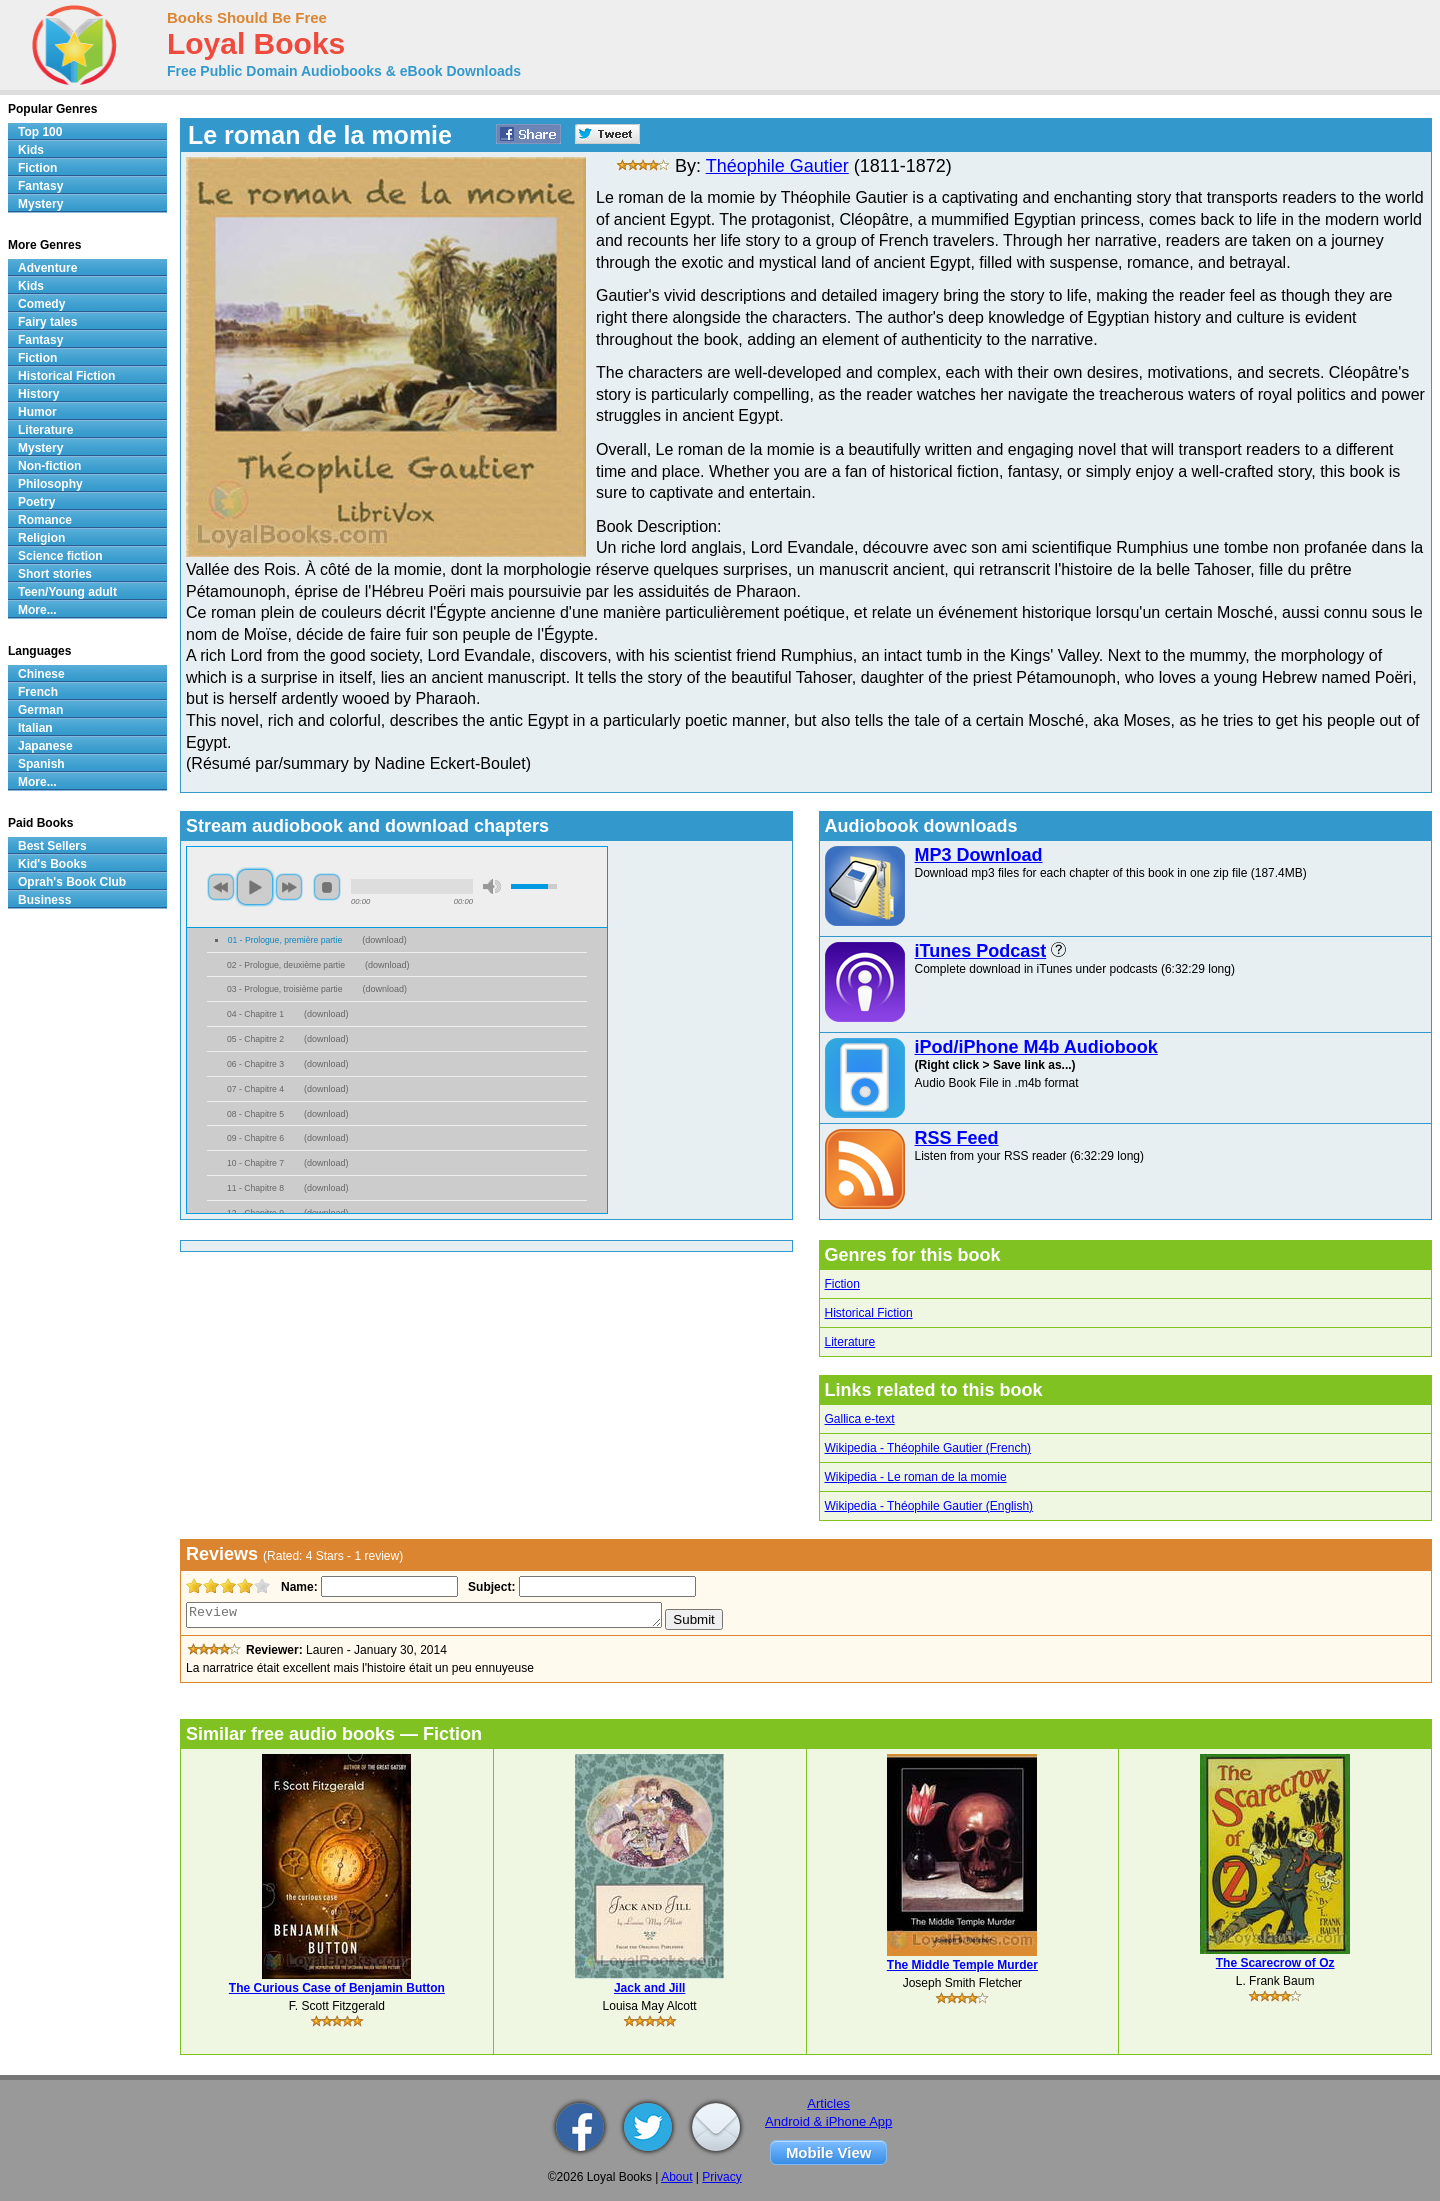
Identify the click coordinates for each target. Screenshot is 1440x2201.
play (255, 887)
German (40, 710)
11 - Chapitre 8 (255, 1188)
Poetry (36, 502)
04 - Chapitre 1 (255, 1014)
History (38, 394)
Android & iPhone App (828, 2121)
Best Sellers (52, 846)
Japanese (45, 746)
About (676, 2177)
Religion (41, 538)
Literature (850, 1342)
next (289, 887)
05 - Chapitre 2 (255, 1039)
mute (492, 886)
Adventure (47, 268)
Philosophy (50, 484)
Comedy (41, 304)
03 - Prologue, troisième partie (285, 989)
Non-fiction (49, 466)
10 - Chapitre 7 (255, 1163)
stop (327, 887)
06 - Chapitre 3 (255, 1064)
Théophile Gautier (777, 166)
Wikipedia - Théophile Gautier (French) (928, 1448)
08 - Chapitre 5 (255, 1114)
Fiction (842, 1284)
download (384, 940)
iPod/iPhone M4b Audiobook (1036, 1047)
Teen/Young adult (67, 592)
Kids (31, 150)
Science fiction (60, 556)
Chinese (41, 674)
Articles (828, 2103)
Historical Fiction (869, 1313)
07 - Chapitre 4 (255, 1089)
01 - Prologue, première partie (285, 940)
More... (37, 610)
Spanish (41, 764)
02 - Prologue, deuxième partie (286, 965)
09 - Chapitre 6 (255, 1138)
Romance (45, 520)
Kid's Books (52, 864)
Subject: (489, 1587)
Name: (297, 1587)
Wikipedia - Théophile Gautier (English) (929, 1506)
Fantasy (40, 186)
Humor (37, 412)
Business (44, 900)
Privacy (721, 2177)
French (38, 692)
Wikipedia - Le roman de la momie (916, 1477)
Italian (35, 728)
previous (221, 887)
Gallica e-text (860, 1419)
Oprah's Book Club (72, 882)
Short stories (55, 574)
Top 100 (40, 132)
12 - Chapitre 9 (255, 1213)
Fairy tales (47, 322)
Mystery (40, 204)
